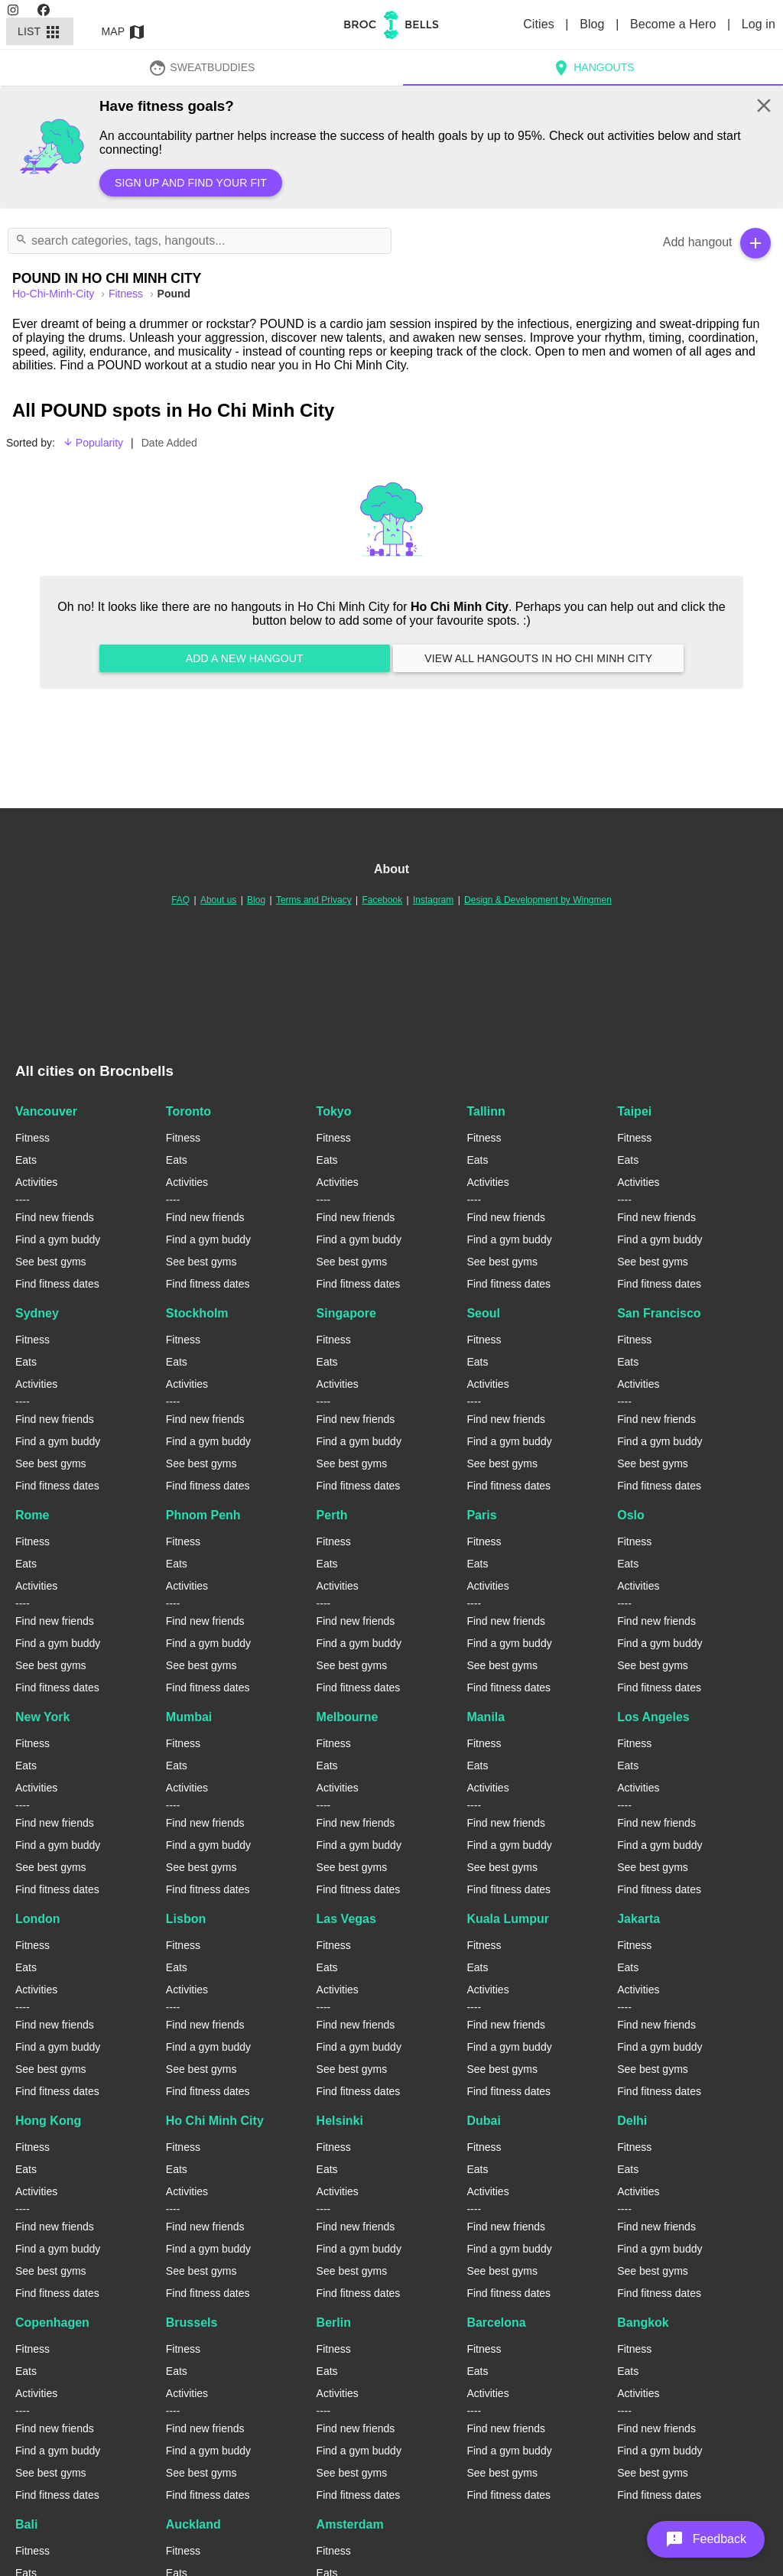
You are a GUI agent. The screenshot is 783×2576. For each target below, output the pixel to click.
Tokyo (334, 1111)
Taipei (634, 1111)
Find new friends (54, 1217)
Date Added (169, 443)
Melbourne (348, 1716)
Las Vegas (346, 1918)
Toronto (188, 1111)
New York (42, 1716)
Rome (32, 1515)
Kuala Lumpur (507, 1918)
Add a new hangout (244, 658)
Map (124, 31)
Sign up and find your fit (190, 183)
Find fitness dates (57, 1284)
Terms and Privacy (314, 900)
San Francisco (658, 1313)
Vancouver (46, 1111)
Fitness (127, 293)
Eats (26, 1160)
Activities (36, 1182)
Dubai (483, 2120)
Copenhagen (52, 2322)
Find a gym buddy (57, 1239)
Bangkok (643, 2322)
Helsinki (340, 2120)
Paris (481, 1515)
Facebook (382, 900)
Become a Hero (675, 24)
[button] (706, 2539)
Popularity (93, 443)
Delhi (632, 2120)
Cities (540, 24)
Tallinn (485, 1111)
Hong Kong (48, 2120)
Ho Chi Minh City (215, 2120)
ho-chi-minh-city (54, 293)
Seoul (483, 1313)
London (37, 1918)
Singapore (346, 1313)
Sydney (37, 1313)
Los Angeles (653, 1716)
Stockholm (197, 1313)
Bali (26, 2524)
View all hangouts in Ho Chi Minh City (538, 658)
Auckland (193, 2524)
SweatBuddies (202, 67)
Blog (594, 24)
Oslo (631, 1515)
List (39, 31)
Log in (758, 24)
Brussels (192, 2322)
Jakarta (638, 1918)
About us (218, 900)
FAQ (180, 900)
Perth (332, 1515)
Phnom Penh (203, 1515)
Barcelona (495, 2322)
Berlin (334, 2322)
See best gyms (50, 1262)
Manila (485, 1716)
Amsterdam (350, 2524)
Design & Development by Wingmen (538, 900)
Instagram (433, 900)
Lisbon (186, 1918)
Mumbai (189, 1716)
